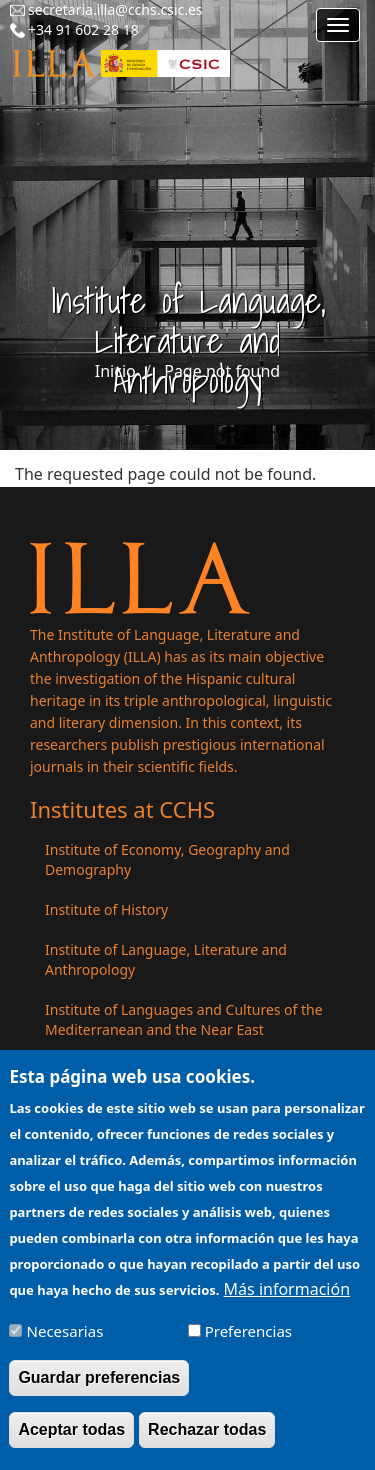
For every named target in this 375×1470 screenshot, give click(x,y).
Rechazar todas (207, 1440)
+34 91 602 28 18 (83, 29)
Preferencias (248, 1342)
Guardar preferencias (99, 1388)
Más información (287, 1300)
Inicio (115, 371)
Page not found (222, 371)
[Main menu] (338, 25)
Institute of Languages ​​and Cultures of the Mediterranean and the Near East (184, 1019)
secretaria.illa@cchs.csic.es (115, 9)
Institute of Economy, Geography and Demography (167, 859)
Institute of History (106, 909)
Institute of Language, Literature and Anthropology (166, 959)
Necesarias (65, 1342)
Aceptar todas (71, 1440)
